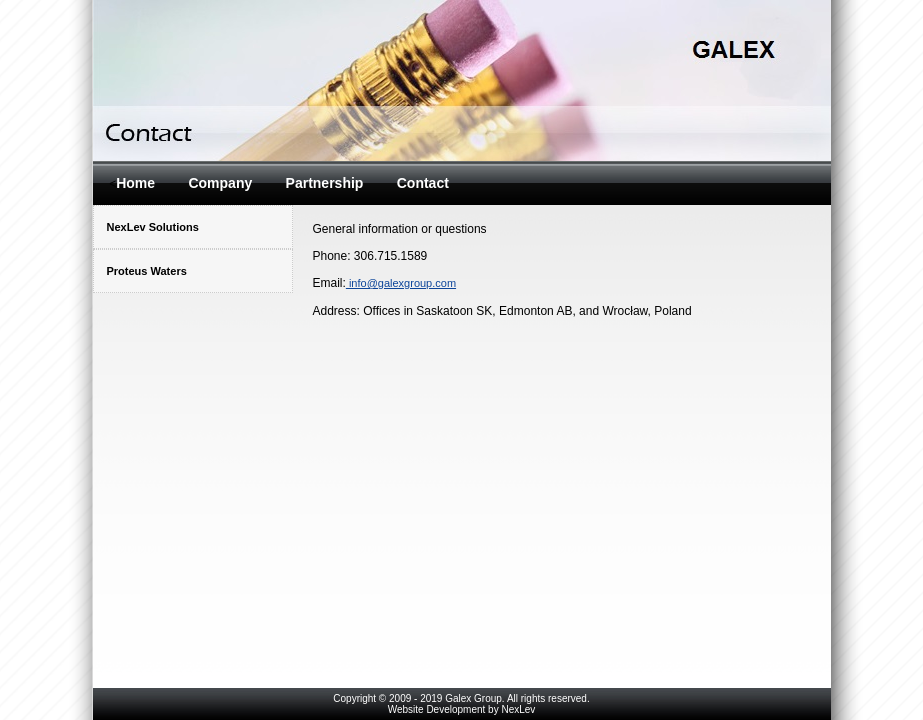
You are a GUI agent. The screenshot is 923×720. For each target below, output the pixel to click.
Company (220, 183)
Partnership (325, 183)
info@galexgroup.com (401, 283)
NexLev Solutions (153, 227)
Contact (423, 183)
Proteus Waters (147, 271)
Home (135, 183)
